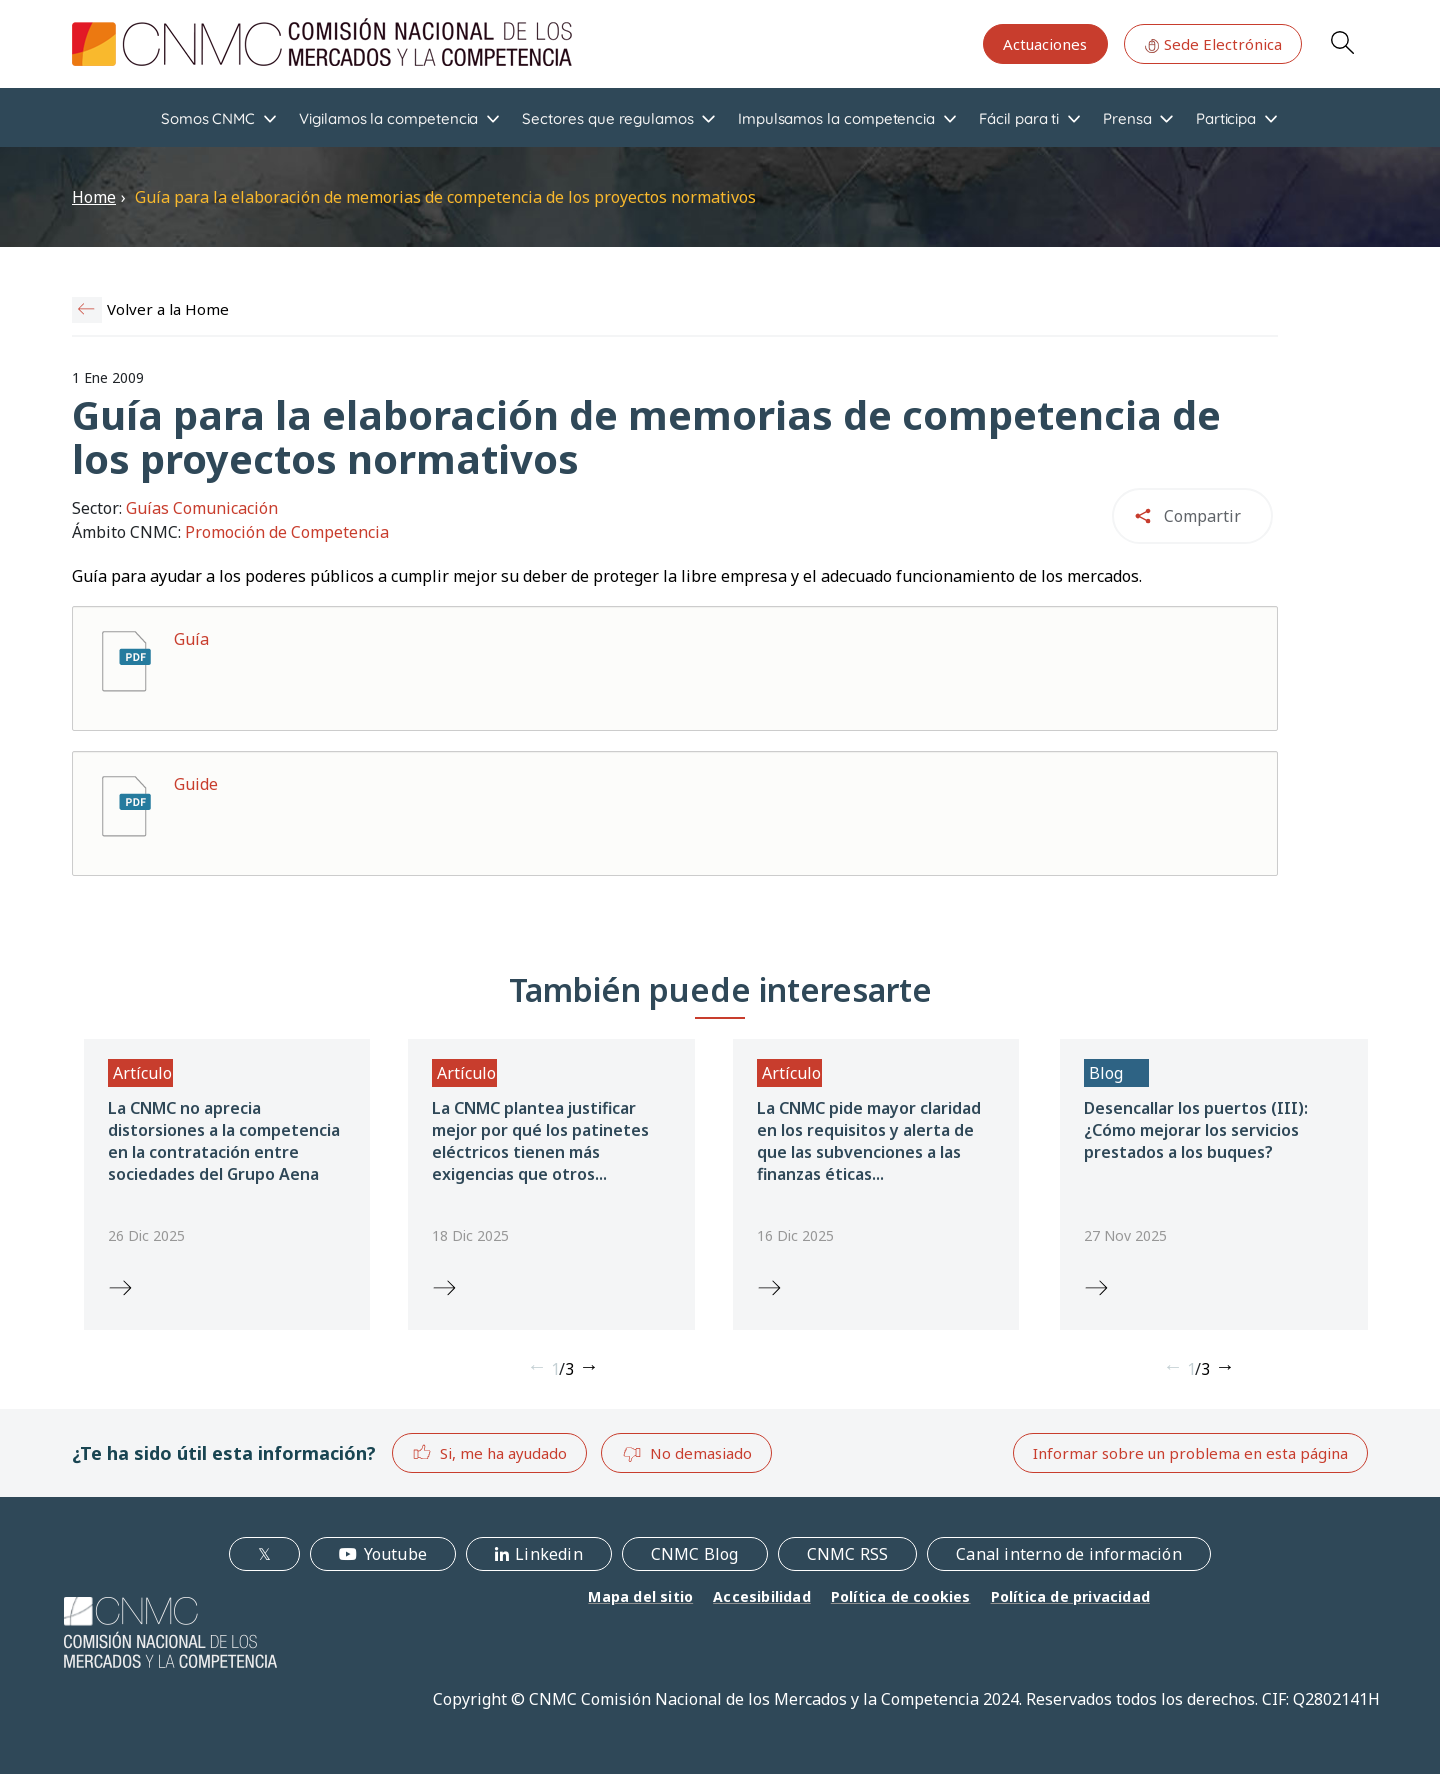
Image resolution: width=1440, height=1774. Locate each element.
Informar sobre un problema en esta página (1190, 1453)
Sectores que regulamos (607, 118)
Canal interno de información (1069, 1554)
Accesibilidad (762, 1596)
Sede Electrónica (1213, 44)
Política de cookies (901, 1596)
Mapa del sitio (640, 1596)
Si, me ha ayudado (489, 1452)
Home (94, 197)
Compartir (1202, 516)
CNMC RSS (848, 1554)
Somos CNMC (208, 118)
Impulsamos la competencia (836, 118)
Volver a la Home (168, 309)
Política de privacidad (1070, 1596)
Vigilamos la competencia (388, 118)
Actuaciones (1045, 44)
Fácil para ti (1019, 118)
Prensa (1127, 118)
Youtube (395, 1554)
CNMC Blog (695, 1554)
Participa (1226, 118)
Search (1342, 42)
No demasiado (687, 1454)
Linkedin (549, 1554)
